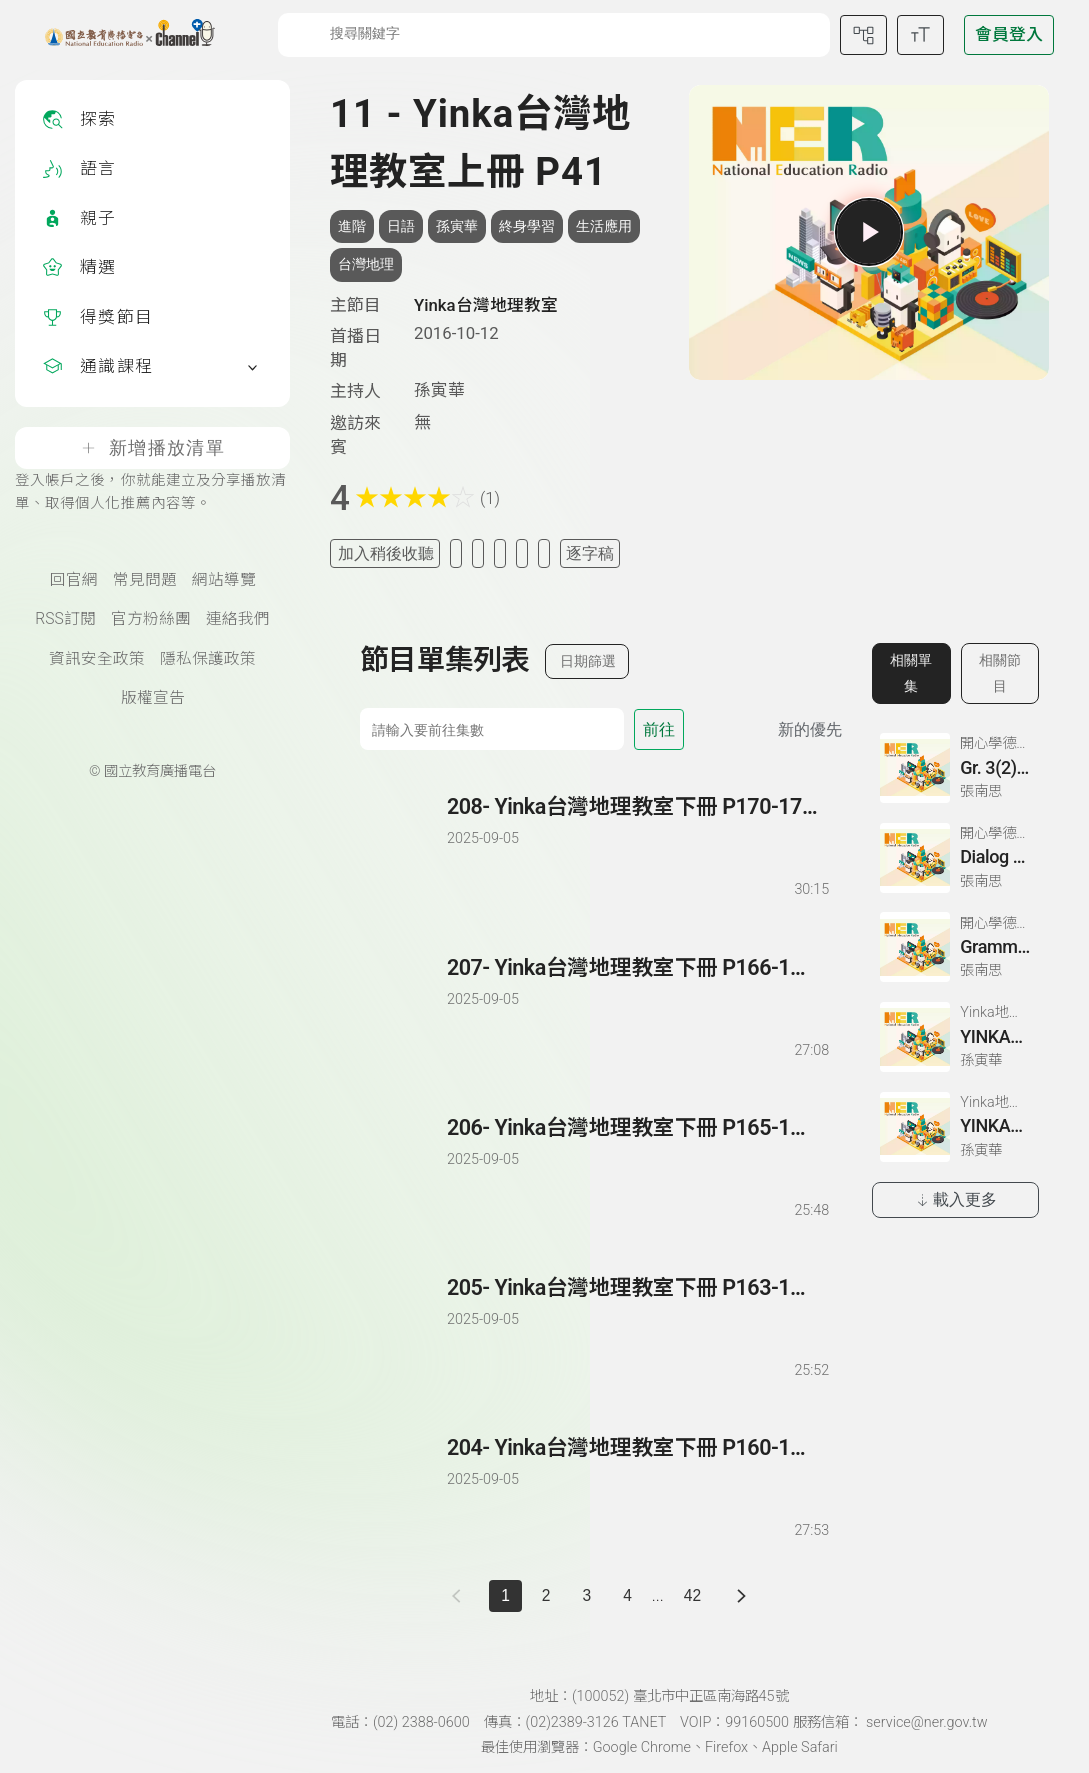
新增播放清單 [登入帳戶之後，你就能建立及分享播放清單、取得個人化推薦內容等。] (152, 448)
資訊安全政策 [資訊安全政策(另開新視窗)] (97, 659)
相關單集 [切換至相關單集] (911, 672)
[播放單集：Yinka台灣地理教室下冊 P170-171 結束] (405, 846)
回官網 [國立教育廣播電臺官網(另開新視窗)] (74, 580)
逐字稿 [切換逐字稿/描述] (590, 553)
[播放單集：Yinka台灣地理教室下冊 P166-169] (405, 1007)
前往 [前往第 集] (659, 729)
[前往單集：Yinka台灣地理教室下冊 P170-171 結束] (648, 827)
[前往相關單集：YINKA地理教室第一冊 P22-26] (955, 1037)
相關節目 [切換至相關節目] (1000, 672)
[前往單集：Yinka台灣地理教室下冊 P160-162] (637, 1468)
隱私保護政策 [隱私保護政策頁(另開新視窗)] (208, 659)
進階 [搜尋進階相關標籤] (352, 226)
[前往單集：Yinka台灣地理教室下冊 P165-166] (637, 1148)
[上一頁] (460, 1596)
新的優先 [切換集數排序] (810, 729)
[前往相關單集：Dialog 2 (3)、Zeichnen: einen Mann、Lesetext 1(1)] (955, 858)
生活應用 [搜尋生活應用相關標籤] (604, 226)
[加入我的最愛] (456, 553)
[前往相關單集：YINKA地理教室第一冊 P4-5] (955, 1127)
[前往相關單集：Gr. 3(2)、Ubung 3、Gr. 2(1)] (955, 768)
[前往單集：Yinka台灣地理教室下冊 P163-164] (637, 1308)
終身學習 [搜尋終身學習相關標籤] (527, 226)
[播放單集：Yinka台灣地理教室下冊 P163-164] (405, 1327)
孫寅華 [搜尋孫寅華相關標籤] (457, 226)
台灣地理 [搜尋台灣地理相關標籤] (366, 264)
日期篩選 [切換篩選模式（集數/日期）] (588, 661)
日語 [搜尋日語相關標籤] (401, 226)
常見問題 (145, 580)
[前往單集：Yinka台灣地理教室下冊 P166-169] (637, 988)
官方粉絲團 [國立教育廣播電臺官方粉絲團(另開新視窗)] (151, 619)
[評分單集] (522, 553)
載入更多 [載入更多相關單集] (955, 1199)
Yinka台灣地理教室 (486, 305)
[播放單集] (869, 232)
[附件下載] (544, 553)
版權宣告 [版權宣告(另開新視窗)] (153, 698)
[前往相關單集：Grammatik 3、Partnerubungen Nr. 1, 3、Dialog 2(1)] (955, 947)
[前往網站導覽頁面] (863, 35)
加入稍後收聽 (386, 553)
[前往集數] (492, 729)
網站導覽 (224, 580)
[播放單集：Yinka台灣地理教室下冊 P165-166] (405, 1167)
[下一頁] (741, 1596)
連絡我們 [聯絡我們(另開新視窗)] (238, 619)
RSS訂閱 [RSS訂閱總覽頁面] (65, 619)
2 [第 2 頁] (546, 1595)
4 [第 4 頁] (627, 1595)
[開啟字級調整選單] (920, 35)
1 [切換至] (505, 1595)
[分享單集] (500, 553)
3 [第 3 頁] (586, 1595)
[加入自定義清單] (478, 553)
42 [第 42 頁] (692, 1595)
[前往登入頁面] (1009, 35)
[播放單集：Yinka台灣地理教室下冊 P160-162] (405, 1487)
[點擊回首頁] (117, 35)
